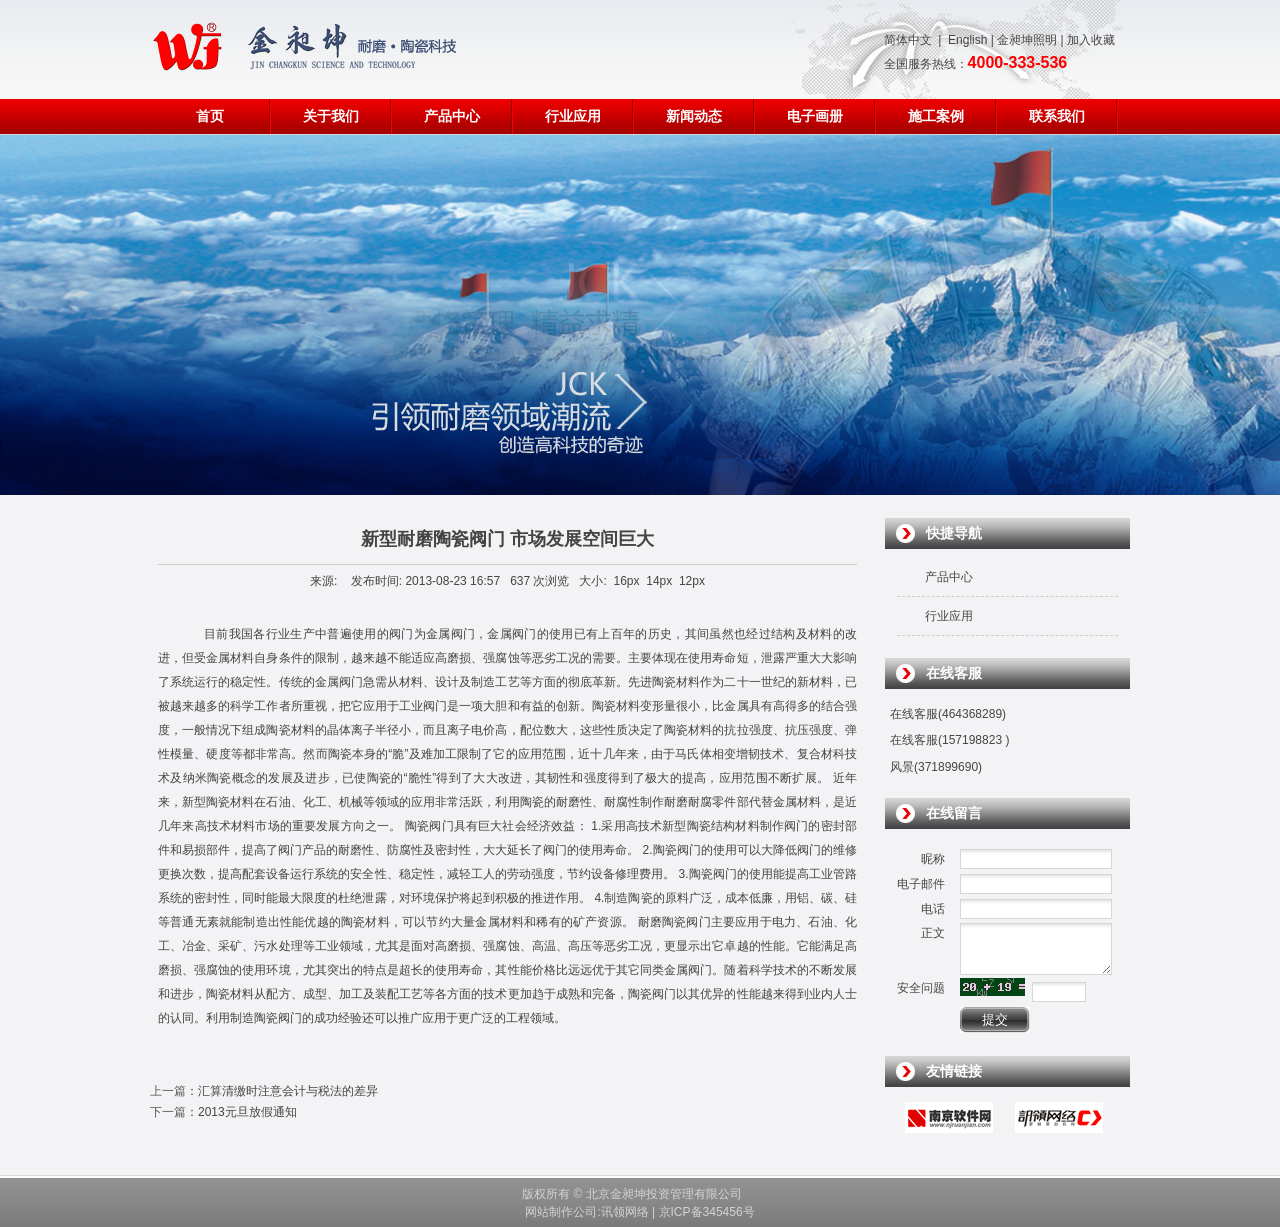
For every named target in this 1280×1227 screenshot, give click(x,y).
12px (692, 581)
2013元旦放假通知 (247, 1112)
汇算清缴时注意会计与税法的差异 (288, 1091)
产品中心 (452, 116)
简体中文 (908, 40)
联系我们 (1057, 116)
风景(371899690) (936, 767)
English (967, 40)
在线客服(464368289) (948, 714)
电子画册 (815, 116)
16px (627, 581)
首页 (210, 116)
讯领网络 (625, 1212)
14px (659, 581)
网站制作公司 (561, 1212)
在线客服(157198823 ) (949, 740)
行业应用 (573, 116)
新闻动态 (694, 116)
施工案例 (936, 116)
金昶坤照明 (1027, 40)
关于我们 (331, 116)
